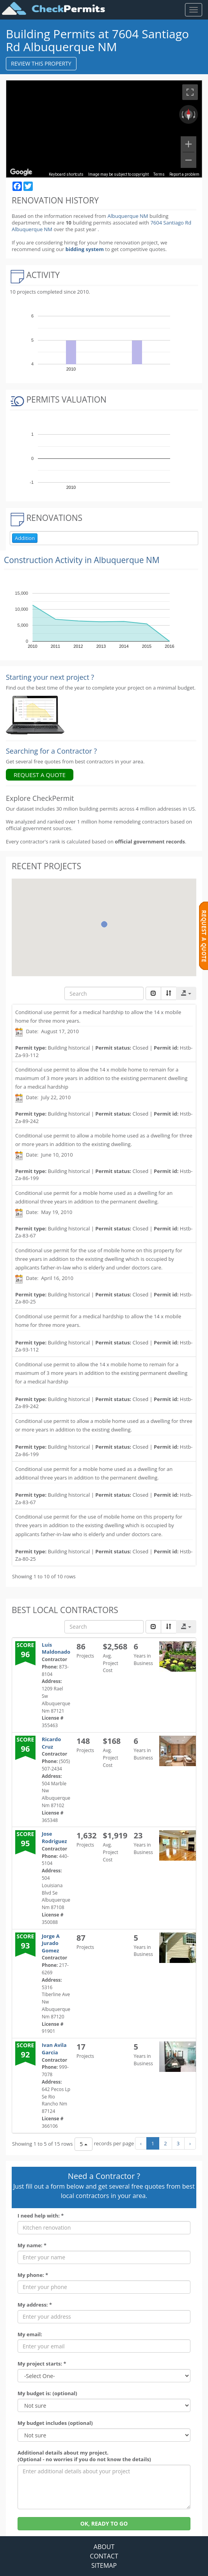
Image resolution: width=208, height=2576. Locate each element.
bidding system (85, 249)
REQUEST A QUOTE (40, 775)
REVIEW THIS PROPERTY (41, 63)
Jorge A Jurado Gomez (51, 1943)
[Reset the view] (188, 114)
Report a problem (184, 174)
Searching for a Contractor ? (51, 751)
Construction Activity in (82, 559)
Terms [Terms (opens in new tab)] (159, 174)
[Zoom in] (188, 144)
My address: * (35, 2304)
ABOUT (104, 2546)
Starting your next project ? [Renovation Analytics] (50, 677)
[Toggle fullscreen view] (190, 92)
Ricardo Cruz (51, 1743)
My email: (30, 2334)
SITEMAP (104, 2565)
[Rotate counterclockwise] (182, 114)
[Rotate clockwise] (195, 114)
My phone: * (33, 2275)
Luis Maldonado (56, 1648)
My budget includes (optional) (55, 2423)
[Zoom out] (188, 160)
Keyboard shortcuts (66, 174)
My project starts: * (42, 2363)
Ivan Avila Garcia (54, 2048)
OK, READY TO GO (104, 2523)
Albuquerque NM (127, 215)
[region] (104, 128)
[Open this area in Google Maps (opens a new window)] (21, 172)
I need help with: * (41, 2215)
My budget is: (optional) (47, 2393)
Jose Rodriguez (54, 1837)
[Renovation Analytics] (35, 714)
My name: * (32, 2245)
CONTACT (104, 2556)
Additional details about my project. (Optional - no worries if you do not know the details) (84, 2456)
